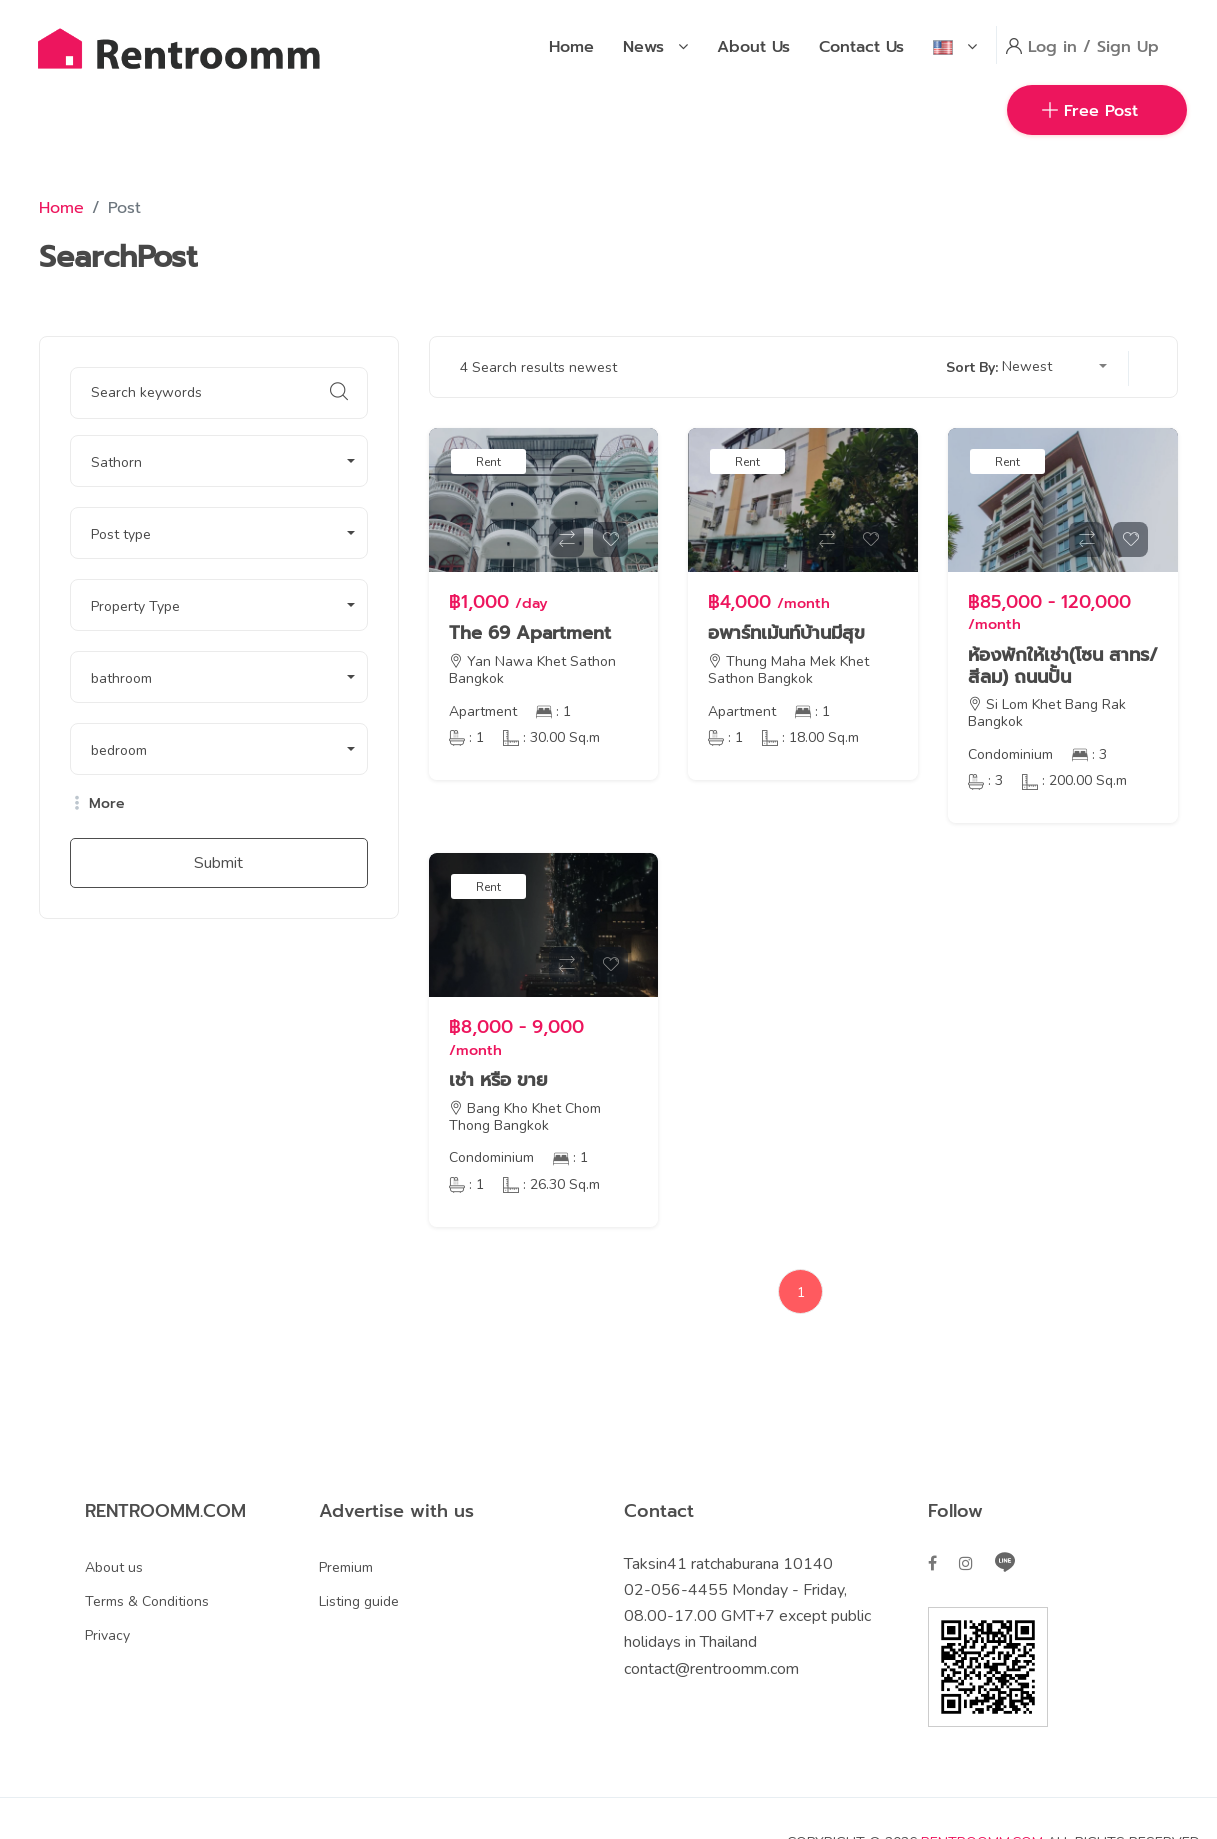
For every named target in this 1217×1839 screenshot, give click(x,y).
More (97, 804)
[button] (219, 461)
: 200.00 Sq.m (1074, 780)
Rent (488, 462)
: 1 (553, 711)
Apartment (483, 711)
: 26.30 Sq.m (551, 1184)
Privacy (107, 1635)
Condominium (1010, 754)
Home (61, 208)
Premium (346, 1567)
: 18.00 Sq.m (810, 737)
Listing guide (359, 1601)
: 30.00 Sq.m (551, 737)
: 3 (1089, 754)
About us (114, 1567)
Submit (218, 863)
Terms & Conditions (147, 1601)
